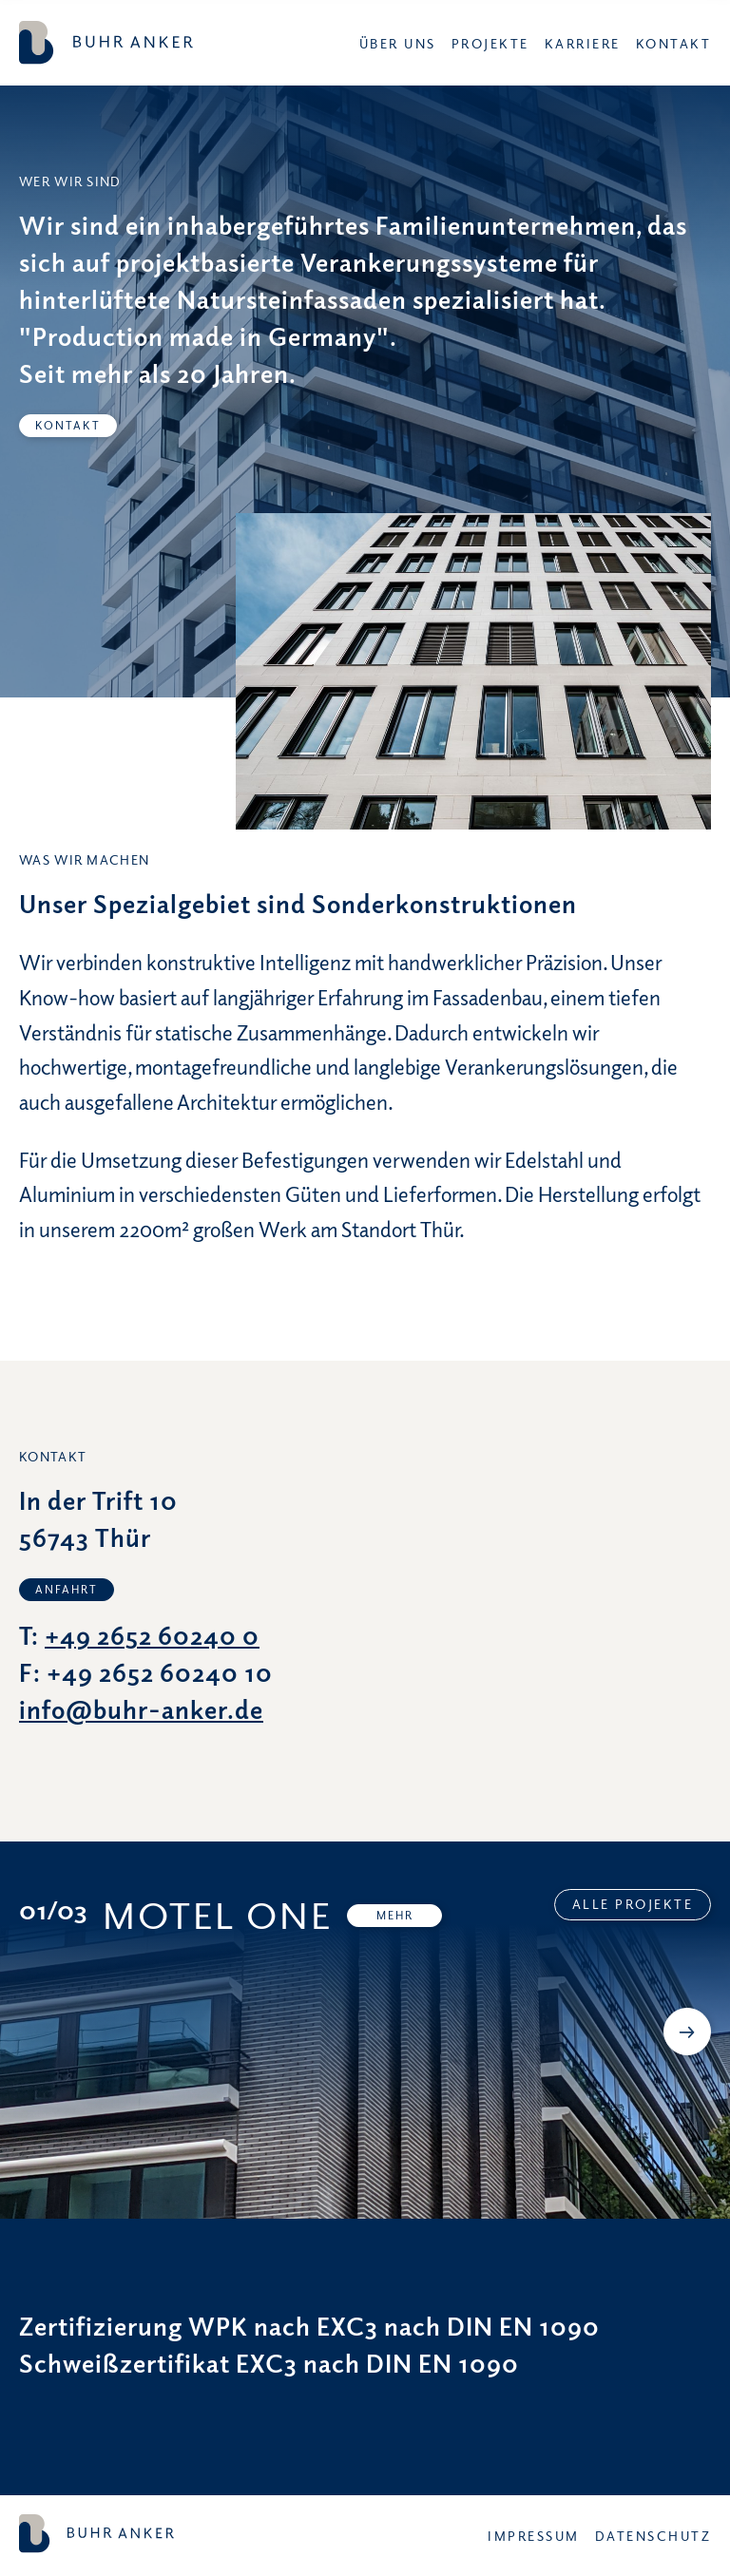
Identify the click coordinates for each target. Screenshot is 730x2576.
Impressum (534, 2536)
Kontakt (674, 43)
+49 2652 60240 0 (152, 1635)
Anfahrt (66, 1589)
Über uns (397, 43)
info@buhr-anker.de (141, 1709)
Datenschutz (653, 2536)
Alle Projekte (633, 1904)
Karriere (583, 43)
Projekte (490, 43)
